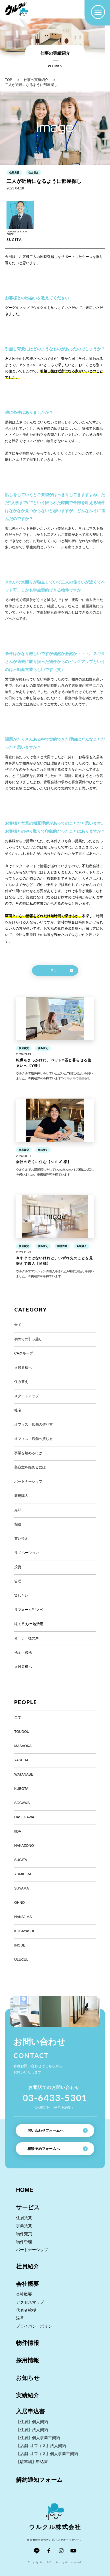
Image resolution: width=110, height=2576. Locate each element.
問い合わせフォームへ (58, 2130)
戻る (61, 970)
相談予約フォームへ (58, 2148)
